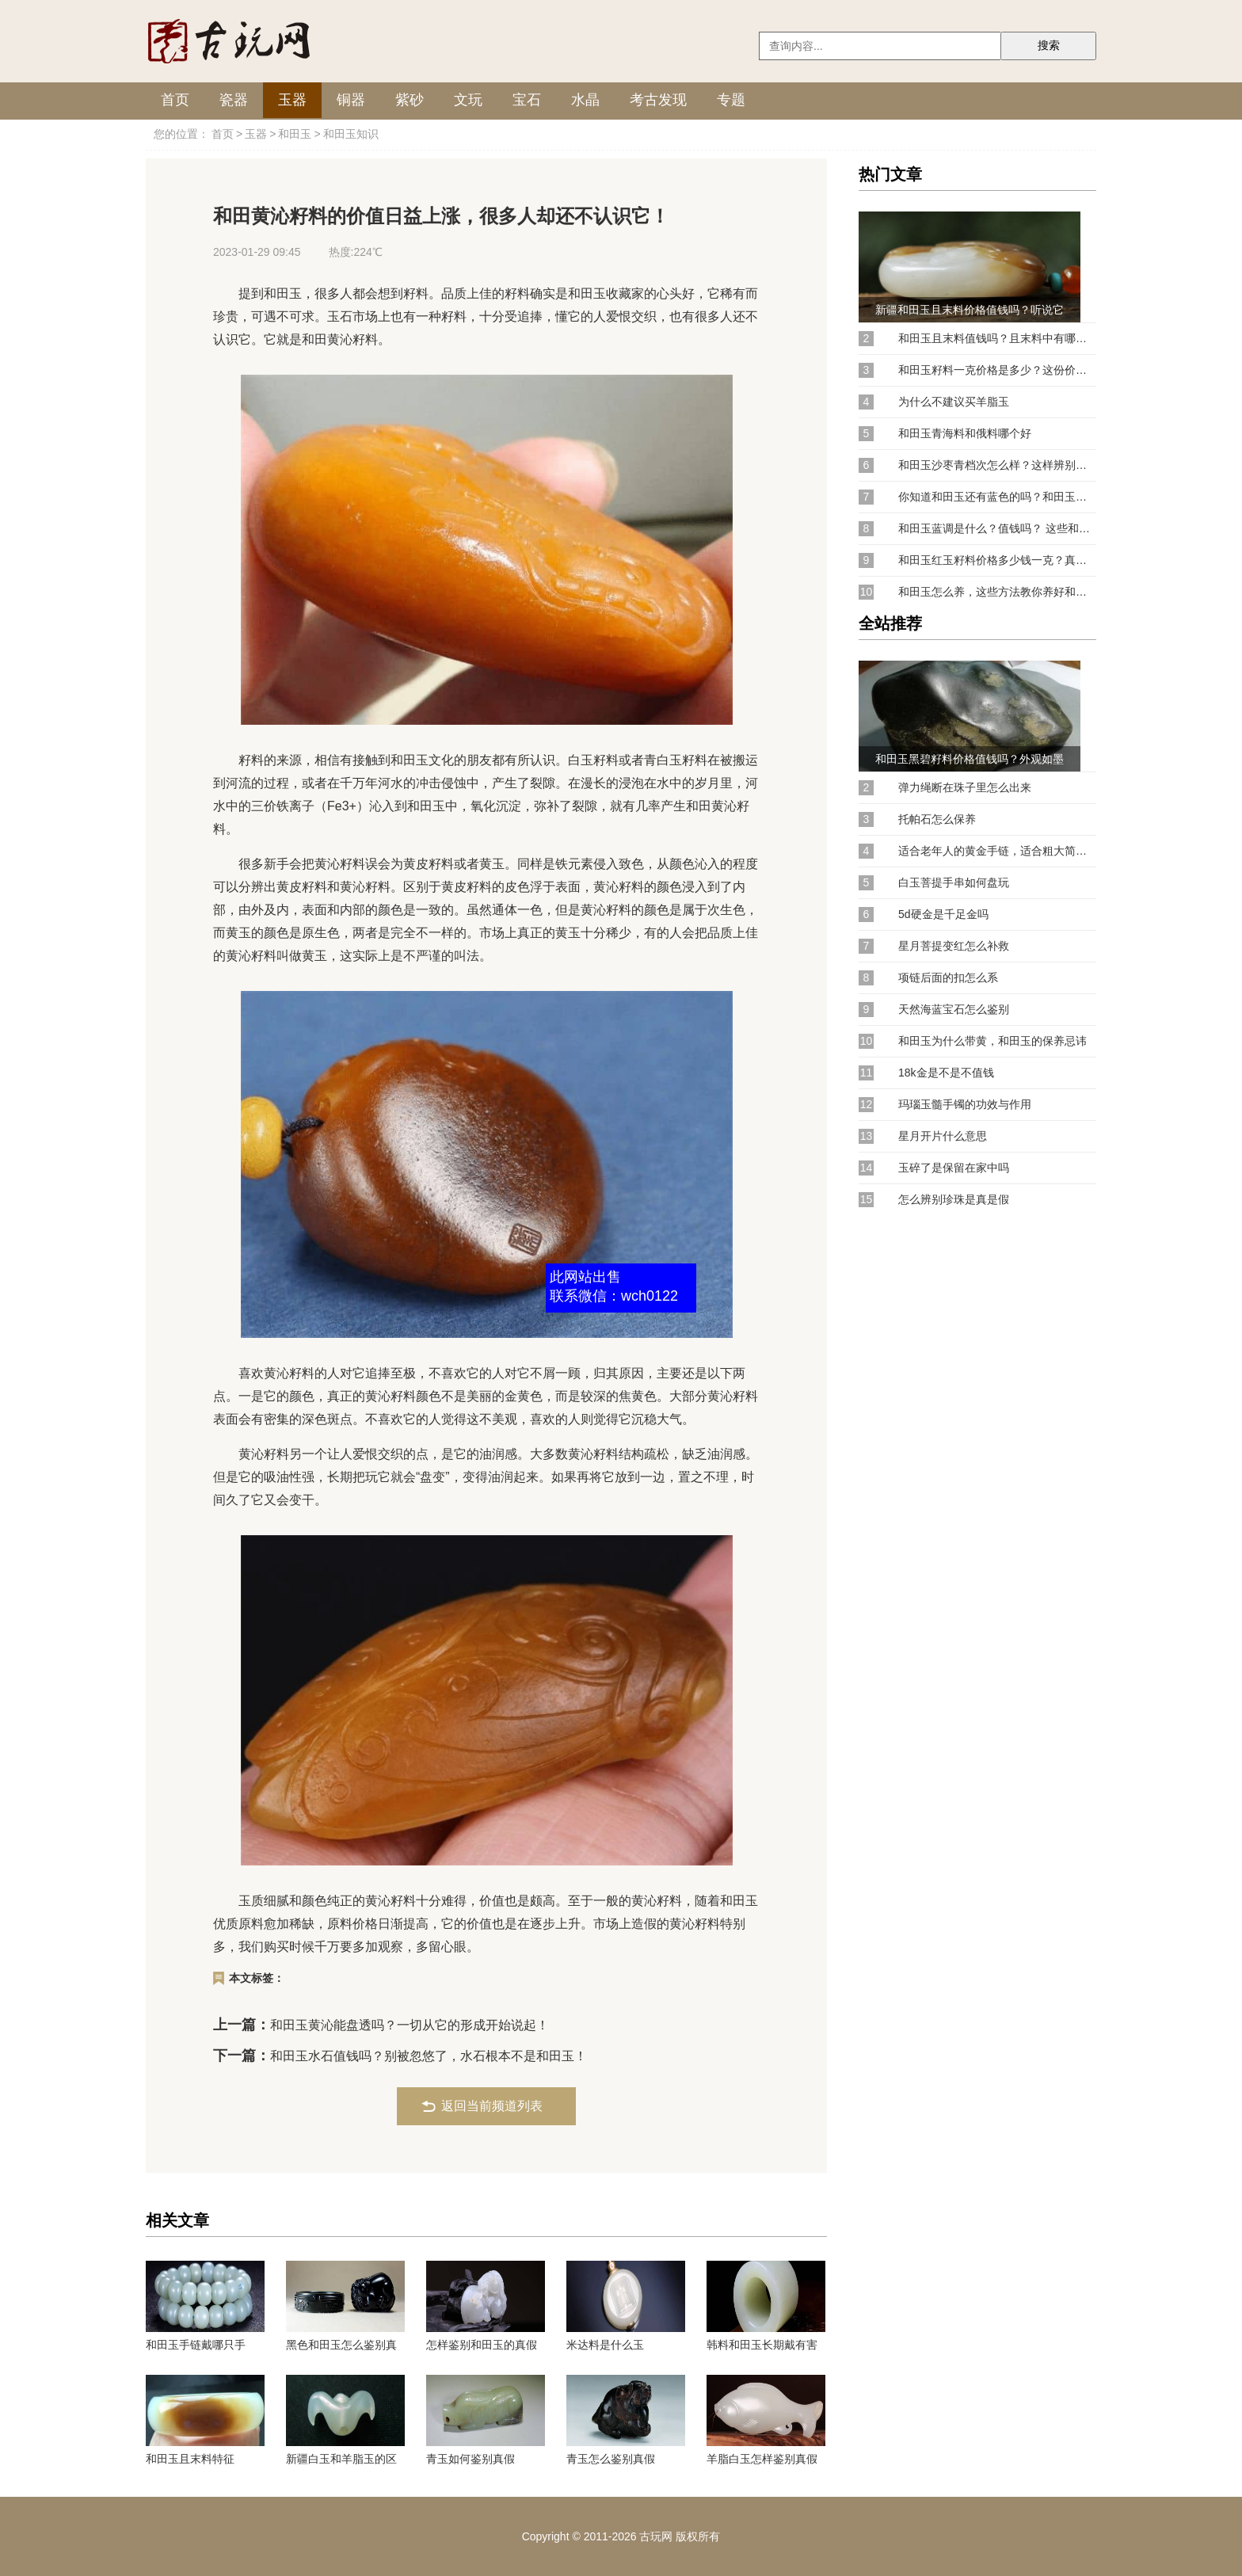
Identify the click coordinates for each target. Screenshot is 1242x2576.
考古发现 (658, 100)
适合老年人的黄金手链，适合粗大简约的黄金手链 (997, 850)
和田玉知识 (351, 134)
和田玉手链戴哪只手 (196, 2344)
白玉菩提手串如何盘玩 (953, 882)
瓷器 (233, 100)
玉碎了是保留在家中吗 (953, 1167)
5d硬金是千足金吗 (943, 914)
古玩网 (655, 2536)
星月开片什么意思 (942, 1136)
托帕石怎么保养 (937, 819)
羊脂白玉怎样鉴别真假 (762, 2458)
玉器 (292, 100)
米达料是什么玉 (605, 2344)
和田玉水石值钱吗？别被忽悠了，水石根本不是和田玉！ (428, 2056)
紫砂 (409, 100)
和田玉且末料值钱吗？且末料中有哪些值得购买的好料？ (997, 338)
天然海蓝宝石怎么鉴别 (953, 1009)
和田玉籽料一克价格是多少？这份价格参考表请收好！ (997, 370)
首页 (175, 100)
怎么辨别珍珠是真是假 (953, 1199)
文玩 (468, 100)
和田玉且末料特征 (190, 2458)
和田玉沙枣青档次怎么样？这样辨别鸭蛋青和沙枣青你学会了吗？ (997, 465)
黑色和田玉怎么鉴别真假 (341, 2344)
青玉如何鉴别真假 (470, 2458)
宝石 (526, 100)
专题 (731, 100)
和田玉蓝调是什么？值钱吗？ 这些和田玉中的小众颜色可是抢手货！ (997, 528)
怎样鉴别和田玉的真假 (481, 2344)
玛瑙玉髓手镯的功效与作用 (964, 1104)
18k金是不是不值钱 (946, 1072)
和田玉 (294, 134)
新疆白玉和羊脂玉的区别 (341, 2458)
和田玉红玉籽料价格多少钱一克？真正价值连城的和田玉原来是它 (997, 560)
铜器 (351, 100)
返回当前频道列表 (492, 2106)
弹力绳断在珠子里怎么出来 (964, 787)
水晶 (585, 100)
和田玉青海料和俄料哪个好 (964, 433)
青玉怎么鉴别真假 (610, 2458)
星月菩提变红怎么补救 (953, 945)
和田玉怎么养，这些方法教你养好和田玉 (997, 591)
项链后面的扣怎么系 (948, 977)
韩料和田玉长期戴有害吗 (762, 2344)
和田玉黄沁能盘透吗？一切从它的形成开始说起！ (409, 2025)
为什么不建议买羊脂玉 (953, 401)
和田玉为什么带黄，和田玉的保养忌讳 (992, 1041)
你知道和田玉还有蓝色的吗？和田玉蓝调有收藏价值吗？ (997, 496)
